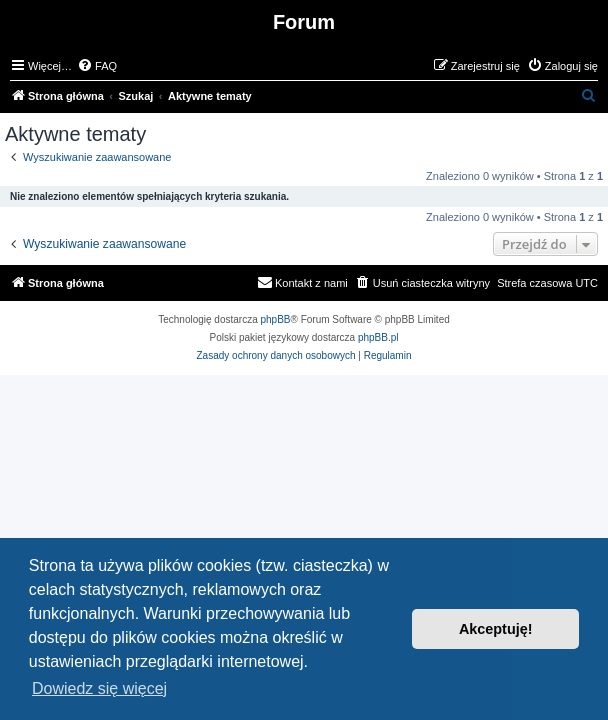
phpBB (276, 319)
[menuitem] (97, 66)
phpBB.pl (378, 337)
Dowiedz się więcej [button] (99, 688)
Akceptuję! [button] (496, 629)
